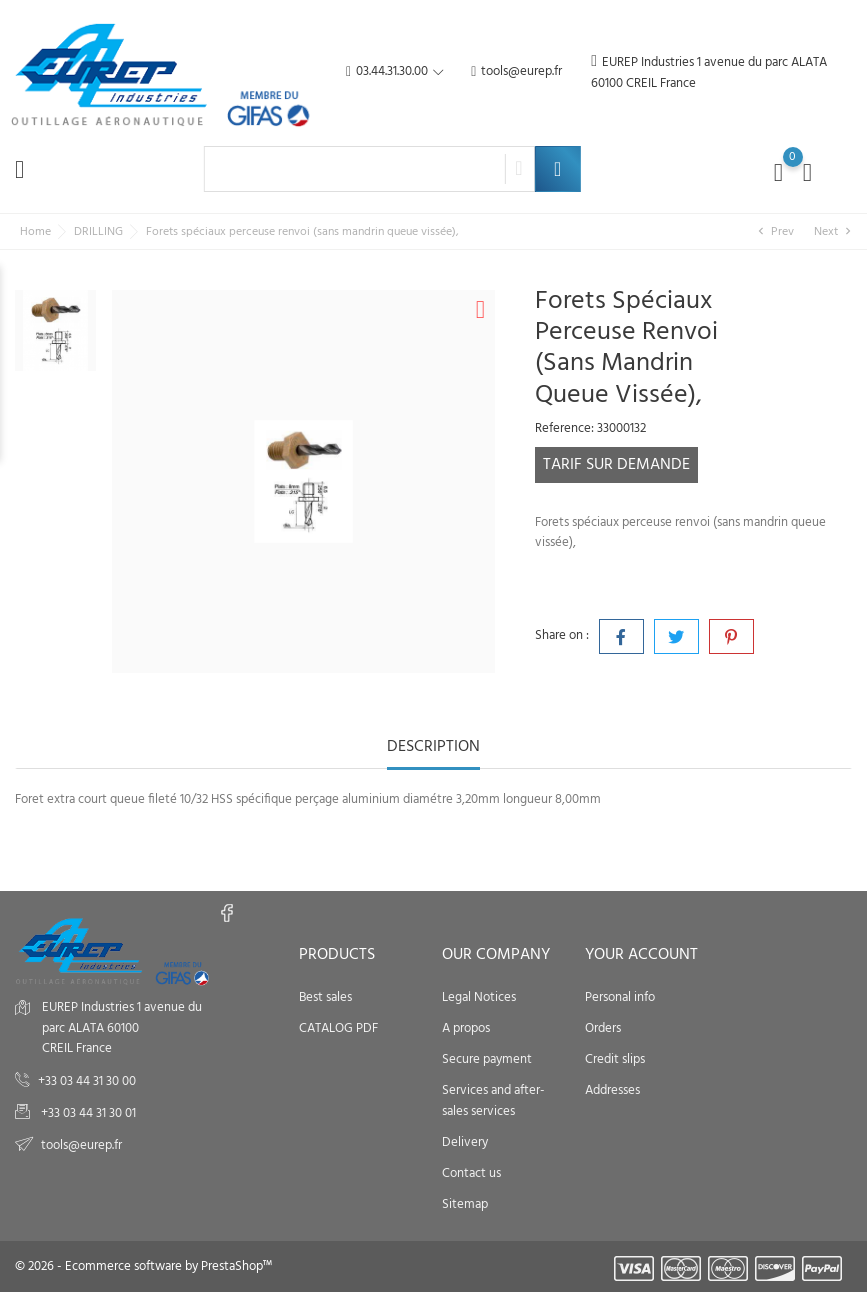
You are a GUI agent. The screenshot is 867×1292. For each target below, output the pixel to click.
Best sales (325, 997)
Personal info (620, 997)
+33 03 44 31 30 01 (87, 1113)
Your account (641, 955)
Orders (603, 1028)
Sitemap (465, 1204)
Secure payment (487, 1059)
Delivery (465, 1142)
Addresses (612, 1090)
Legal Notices (479, 997)
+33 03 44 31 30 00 (87, 1081)
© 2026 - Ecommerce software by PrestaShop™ (143, 1266)
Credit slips (615, 1059)
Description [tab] (433, 748)
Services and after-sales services (493, 1101)
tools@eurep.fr (516, 72)
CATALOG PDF (338, 1028)
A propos (466, 1028)
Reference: (564, 429)
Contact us (471, 1173)
